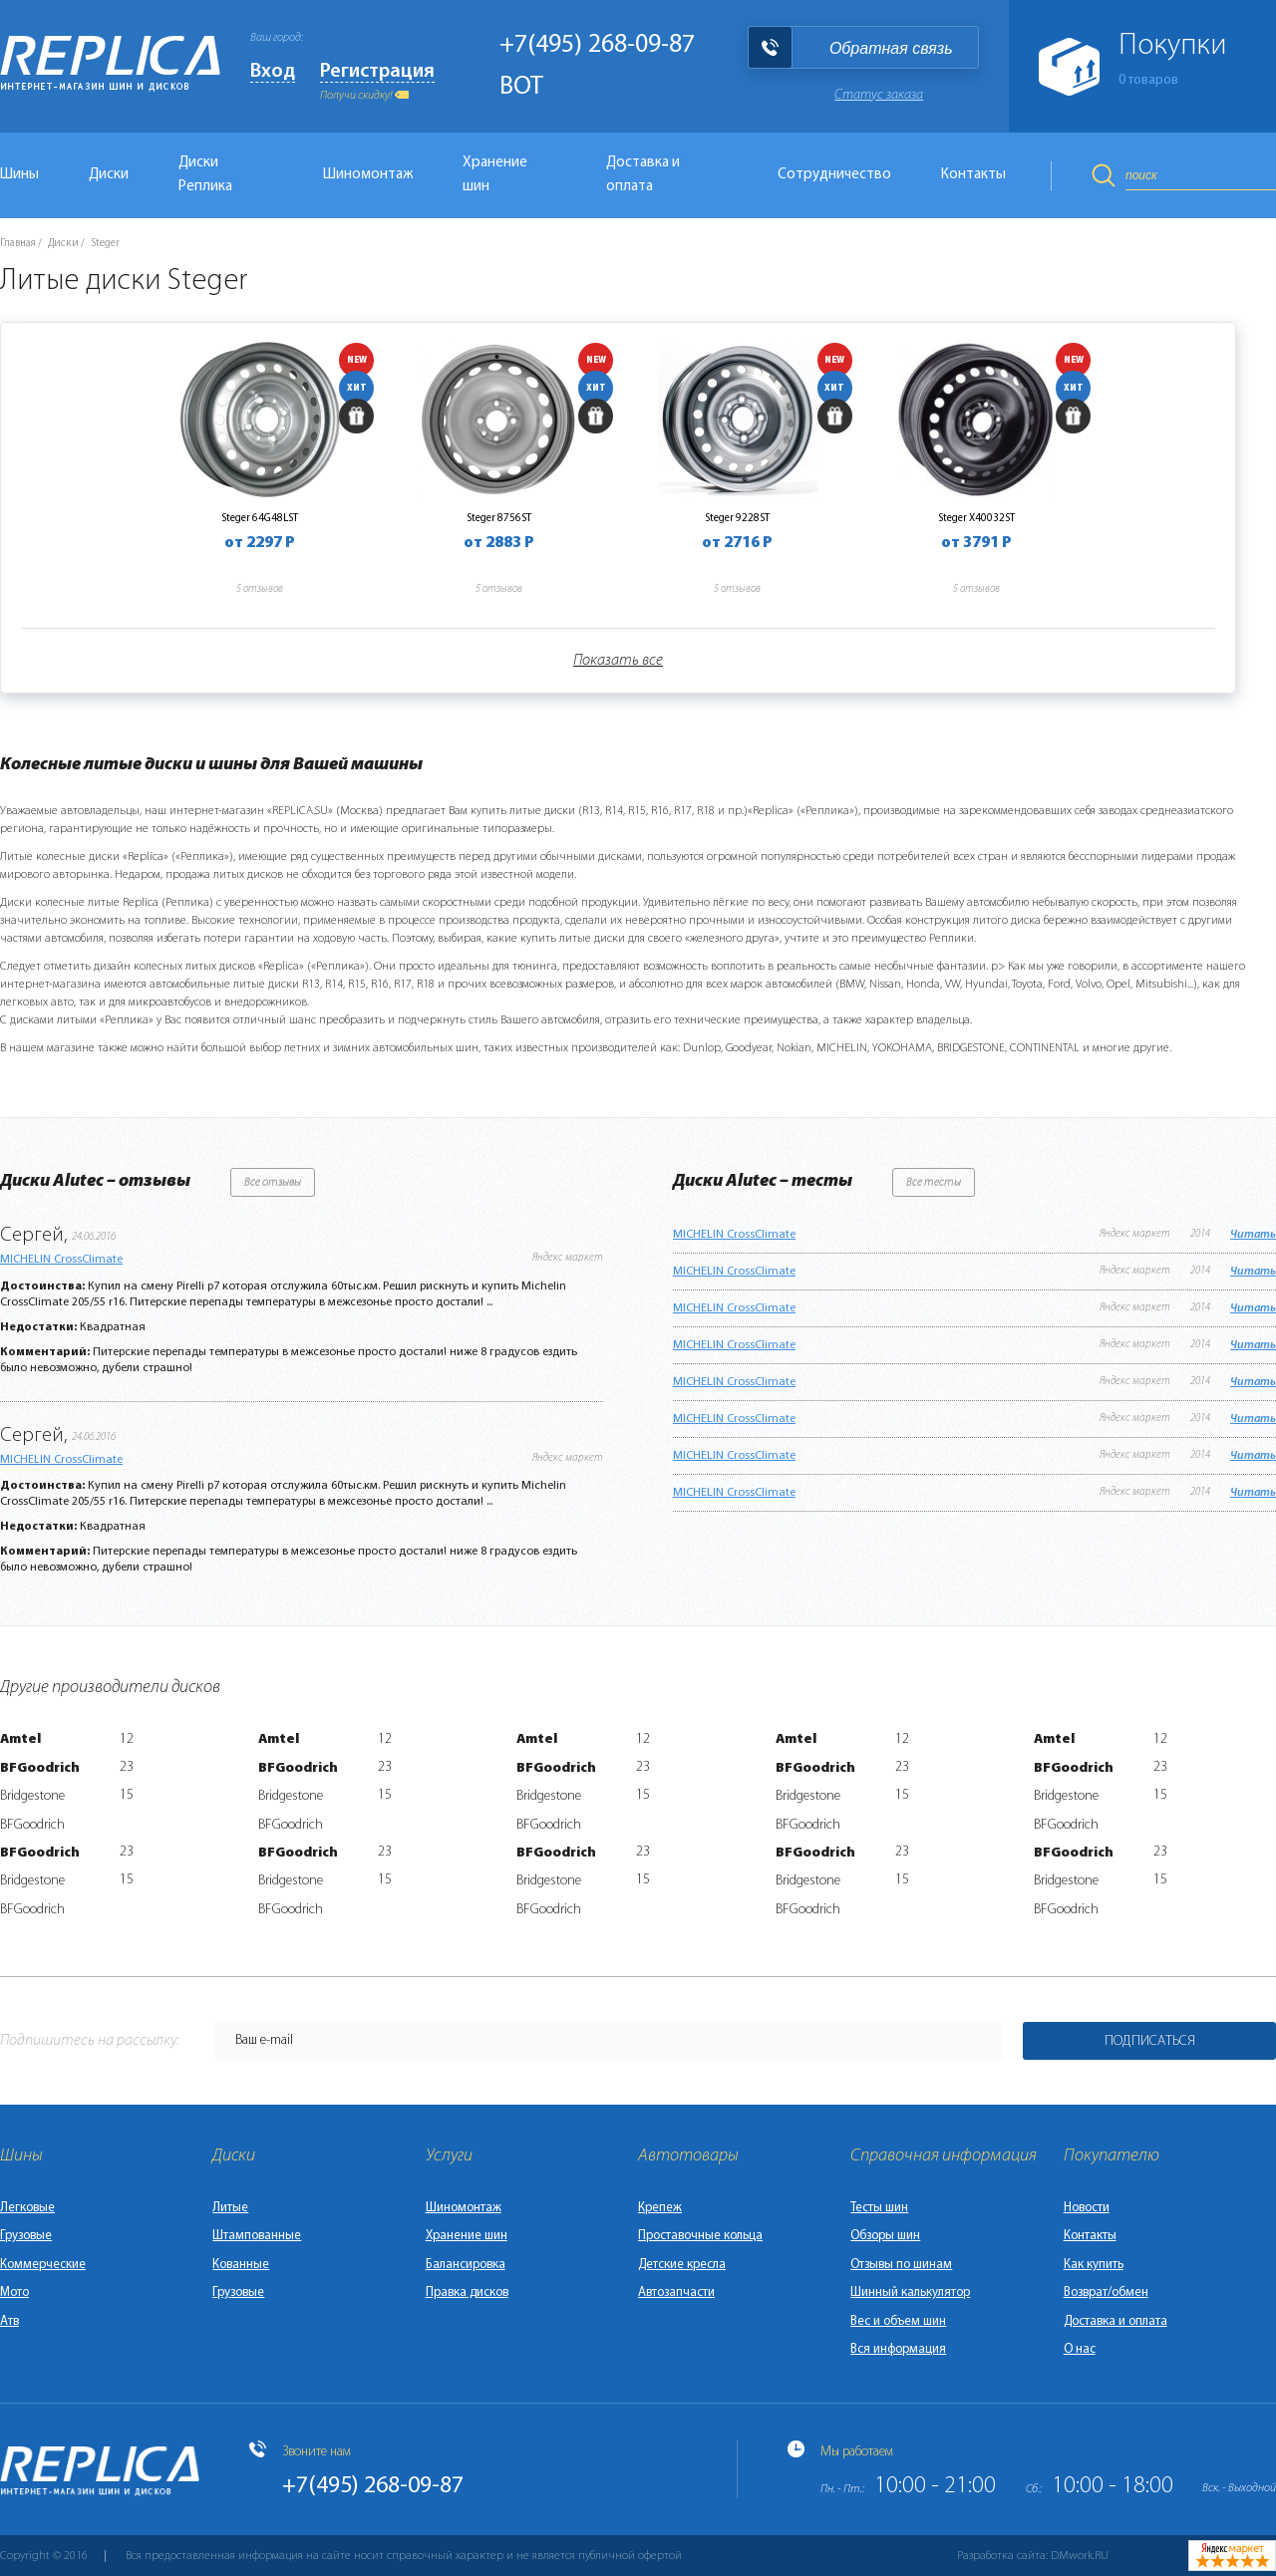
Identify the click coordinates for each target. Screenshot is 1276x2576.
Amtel (20, 1739)
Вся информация (898, 2349)
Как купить (1093, 2264)
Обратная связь (891, 48)
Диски (109, 174)
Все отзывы (272, 1183)
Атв (9, 2321)
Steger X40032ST (976, 518)
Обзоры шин (885, 2235)
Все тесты (933, 1183)
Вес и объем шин (898, 2321)
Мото (14, 2292)
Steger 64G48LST (259, 518)
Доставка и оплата (643, 174)
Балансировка (465, 2264)
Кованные (240, 2264)
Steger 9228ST (737, 518)
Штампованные (256, 2235)
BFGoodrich (40, 1768)
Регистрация (377, 72)
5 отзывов (259, 589)
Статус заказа (878, 95)
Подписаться (1150, 2041)
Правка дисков (467, 2292)
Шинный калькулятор (910, 2292)
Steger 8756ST (499, 518)
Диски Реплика (205, 174)
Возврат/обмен (1106, 2292)
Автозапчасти (676, 2292)
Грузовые (26, 2235)
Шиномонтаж (368, 174)
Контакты (973, 174)
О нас (1080, 2349)
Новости (1087, 2207)
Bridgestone (32, 1796)
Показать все (618, 661)
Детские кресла (682, 2264)
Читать (1253, 1235)
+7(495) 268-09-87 (597, 45)
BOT (521, 87)
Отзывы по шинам (901, 2264)
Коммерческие (43, 2264)
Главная (18, 243)
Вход (272, 72)
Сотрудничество (834, 174)
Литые (230, 2207)
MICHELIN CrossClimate (61, 1260)
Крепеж (660, 2207)
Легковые (27, 2207)
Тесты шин (879, 2207)
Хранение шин (495, 174)
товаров (1148, 80)
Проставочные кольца (700, 2235)
